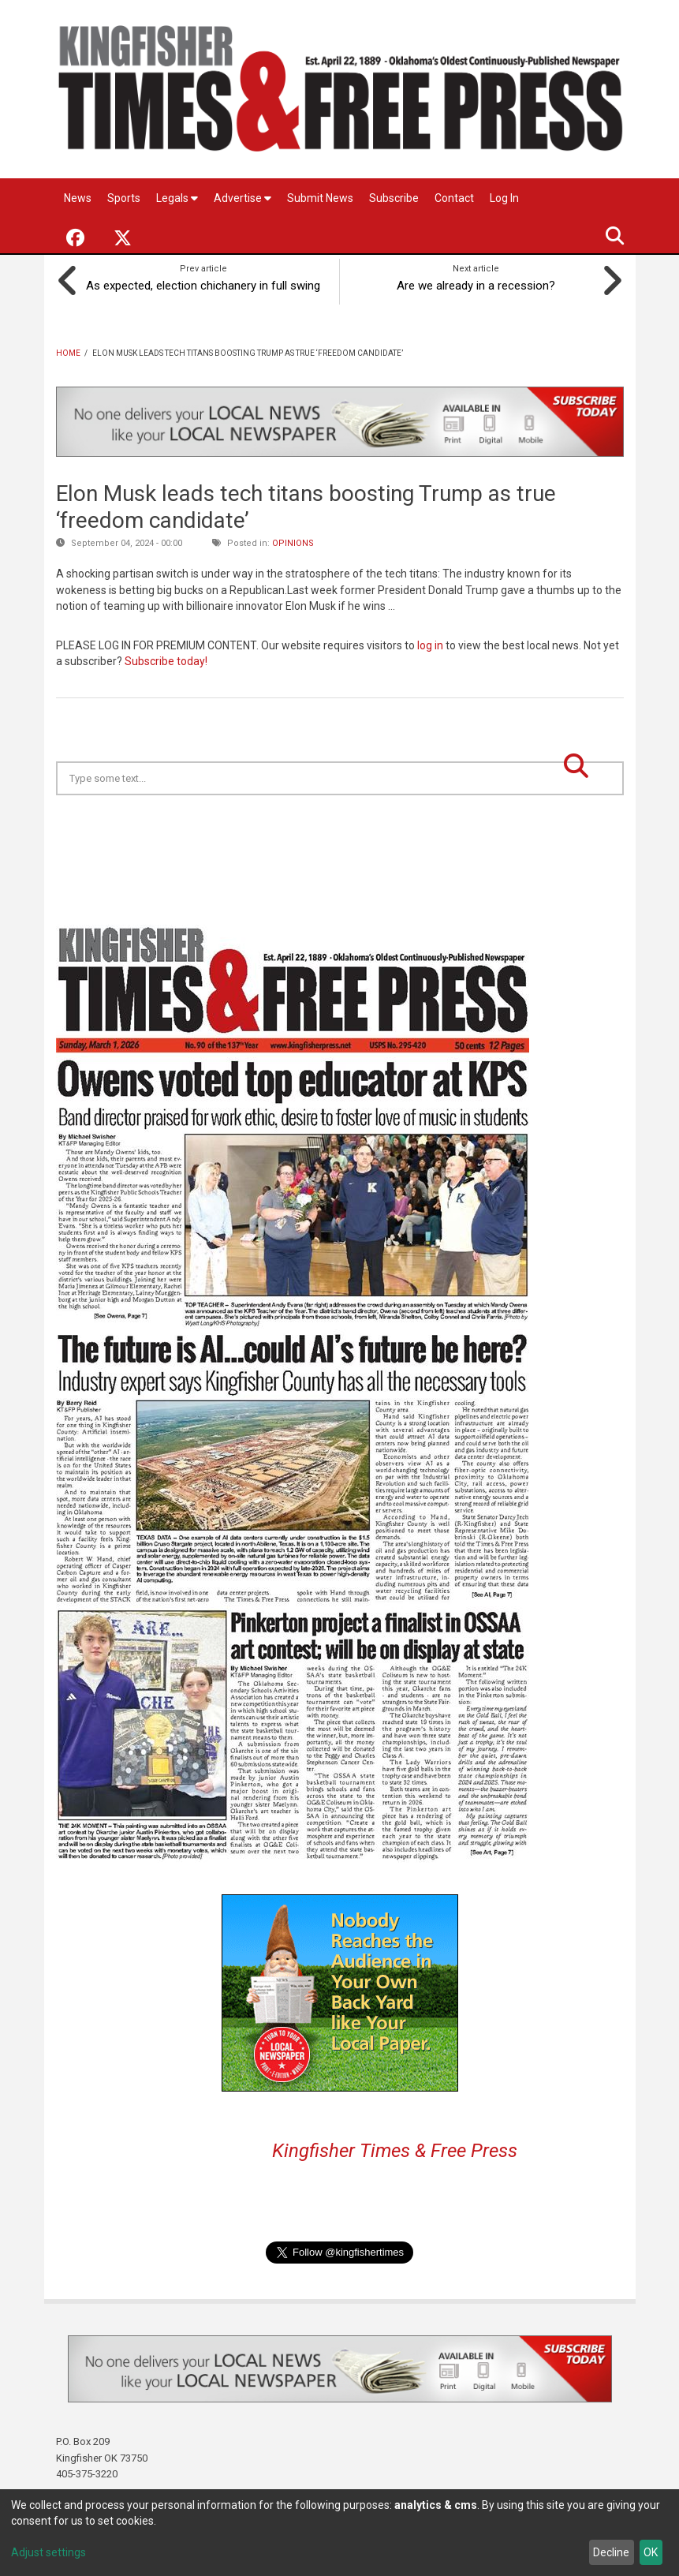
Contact (454, 198)
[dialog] (339, 2532)
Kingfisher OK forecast (450, 831)
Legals (177, 198)
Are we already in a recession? (476, 282)
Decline (611, 2552)
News (77, 198)
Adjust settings (48, 2552)
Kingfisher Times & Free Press (394, 2148)
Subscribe (394, 198)
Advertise (242, 198)
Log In (504, 198)
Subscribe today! (166, 658)
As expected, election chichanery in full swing (204, 282)
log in (430, 642)
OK (651, 2552)
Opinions (293, 541)
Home (68, 350)
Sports (123, 198)
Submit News (320, 198)
